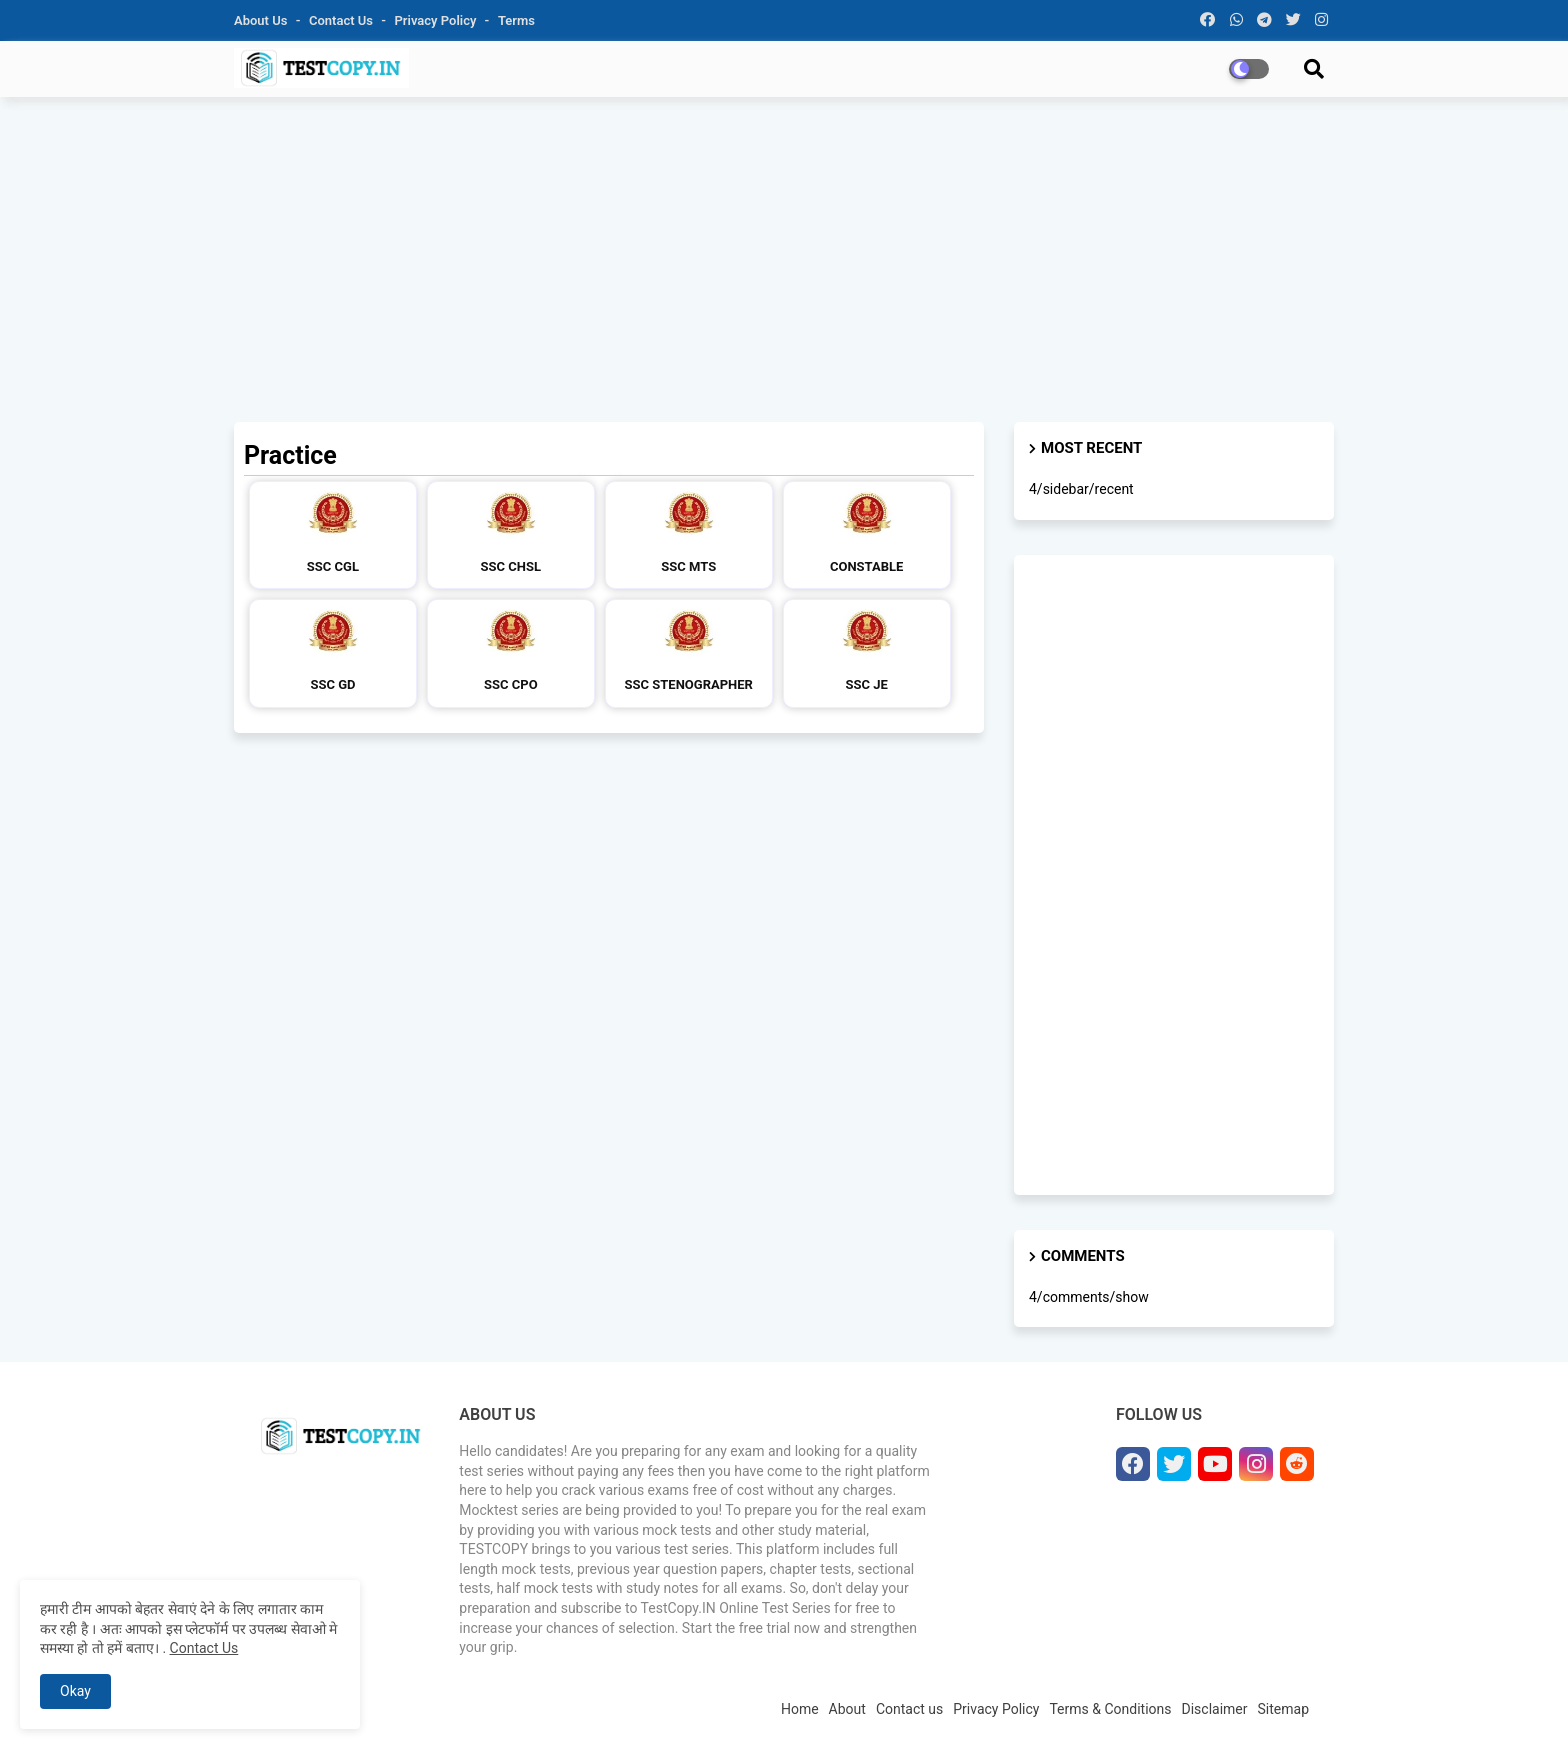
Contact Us (204, 1648)
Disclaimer (1215, 1709)
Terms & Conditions (1110, 1709)
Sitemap (1283, 1709)
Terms (516, 20)
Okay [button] (75, 1691)
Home (800, 1709)
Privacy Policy (437, 20)
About (847, 1709)
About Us (262, 20)
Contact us (342, 20)
